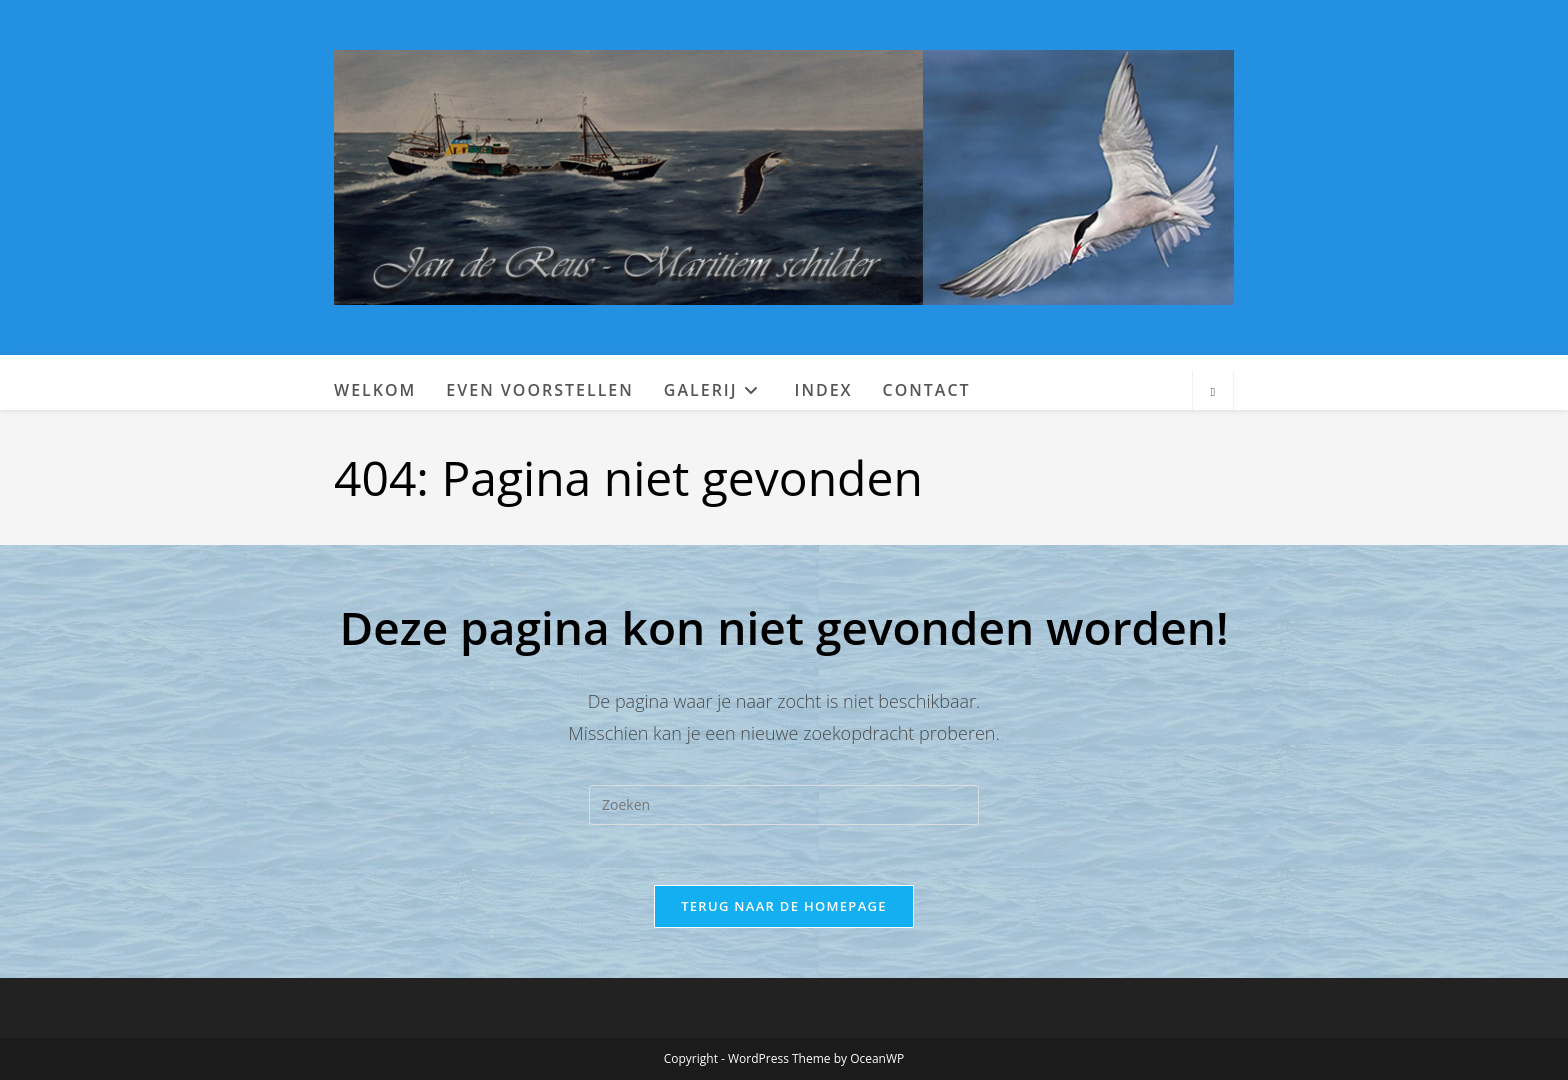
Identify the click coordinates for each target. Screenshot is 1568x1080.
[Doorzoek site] (1213, 392)
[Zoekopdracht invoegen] (784, 805)
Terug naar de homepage (784, 906)
